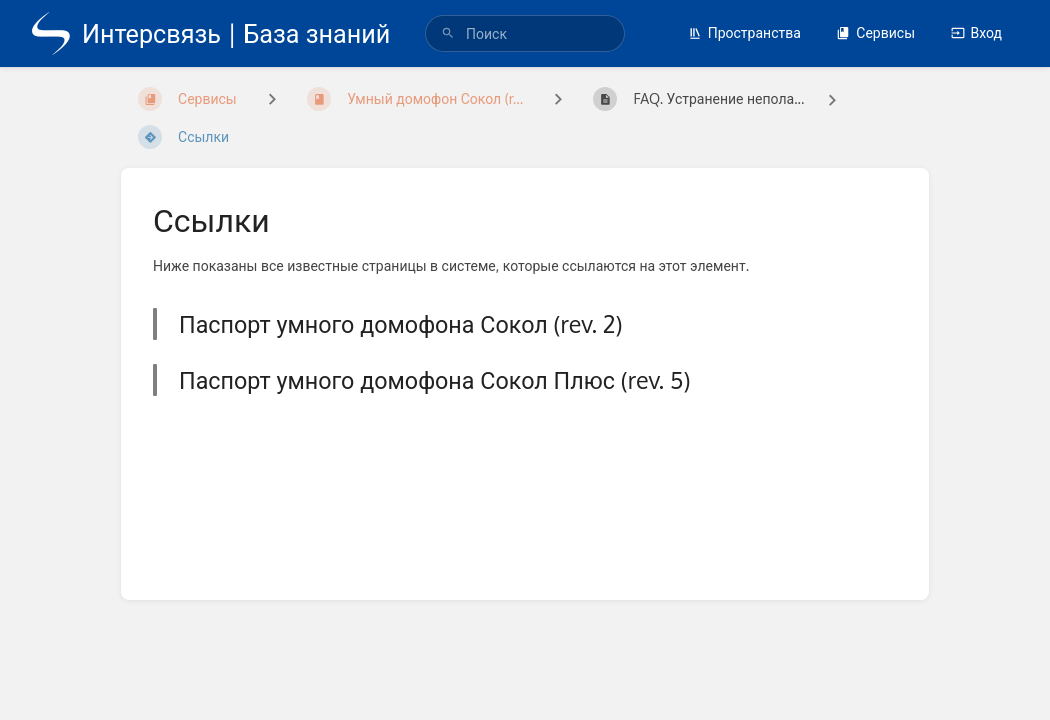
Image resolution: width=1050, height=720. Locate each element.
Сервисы (875, 32)
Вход (976, 32)
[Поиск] (448, 33)
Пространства (744, 32)
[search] (525, 33)
